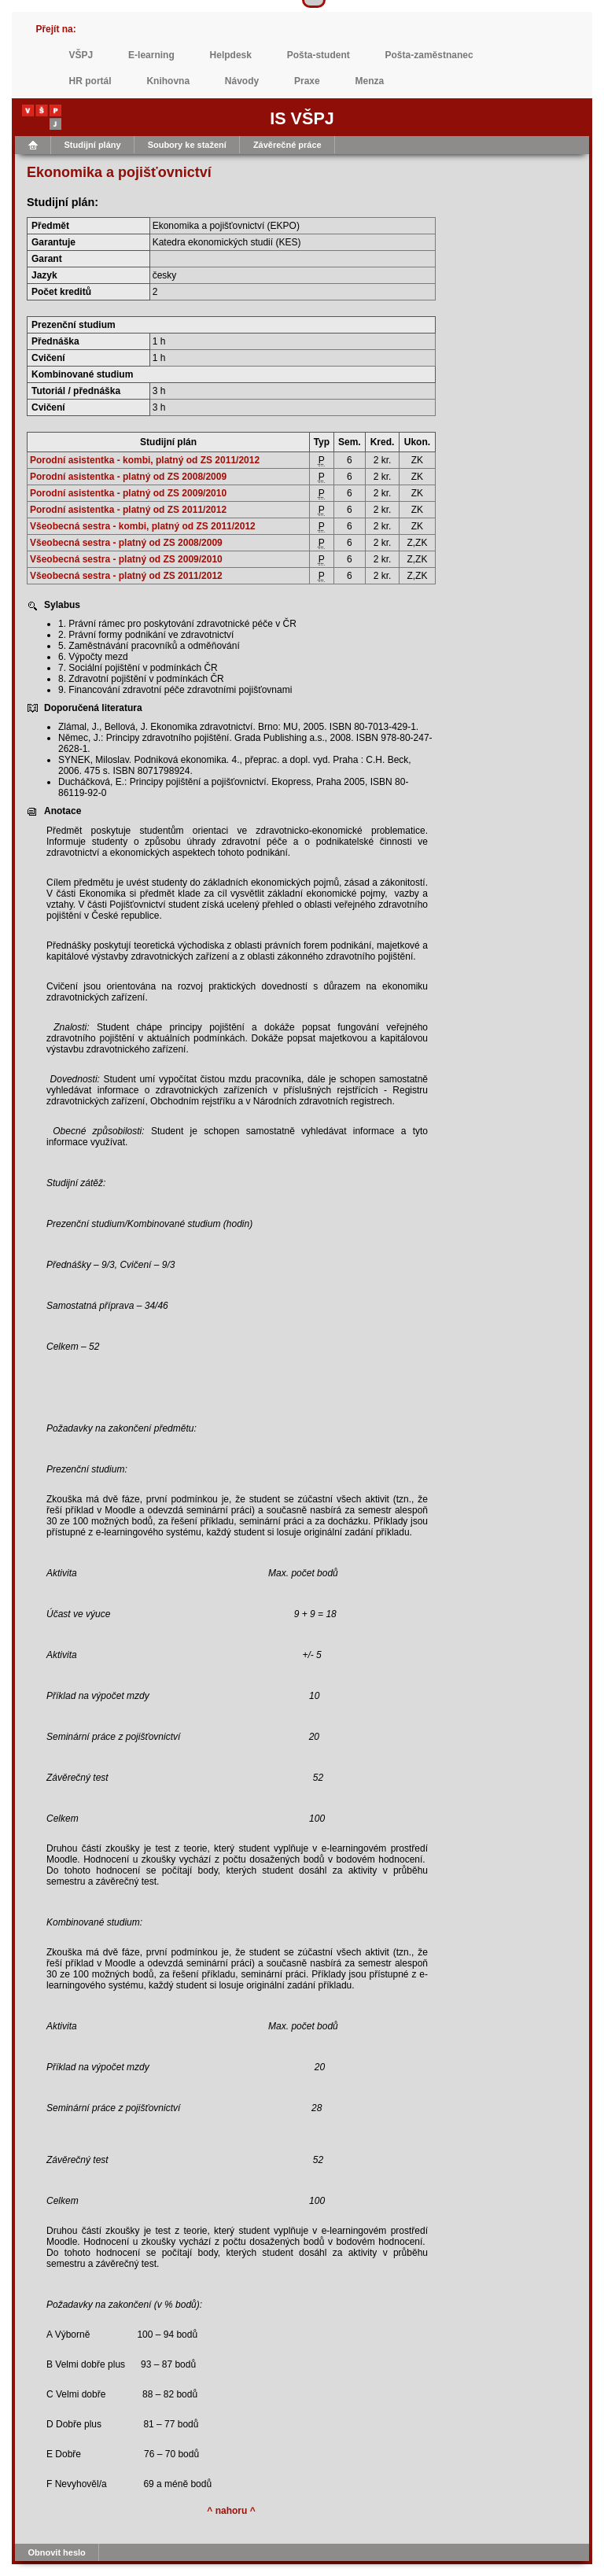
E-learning (151, 55)
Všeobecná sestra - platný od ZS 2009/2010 (126, 559)
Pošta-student (318, 55)
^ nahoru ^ (231, 2510)
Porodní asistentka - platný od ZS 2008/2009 (128, 476)
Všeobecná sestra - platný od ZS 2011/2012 (126, 575)
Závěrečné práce (287, 144)
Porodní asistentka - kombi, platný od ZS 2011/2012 (145, 460)
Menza (370, 81)
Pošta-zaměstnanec (429, 55)
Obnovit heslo (57, 2552)
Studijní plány (92, 144)
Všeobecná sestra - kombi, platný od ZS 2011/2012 (143, 526)
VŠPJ (81, 55)
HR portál (90, 81)
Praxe (307, 81)
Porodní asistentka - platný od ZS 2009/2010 (128, 493)
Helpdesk (231, 55)
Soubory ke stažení (187, 144)
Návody (242, 81)
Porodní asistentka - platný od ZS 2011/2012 (128, 509)
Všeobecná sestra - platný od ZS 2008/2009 (126, 542)
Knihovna (168, 81)
